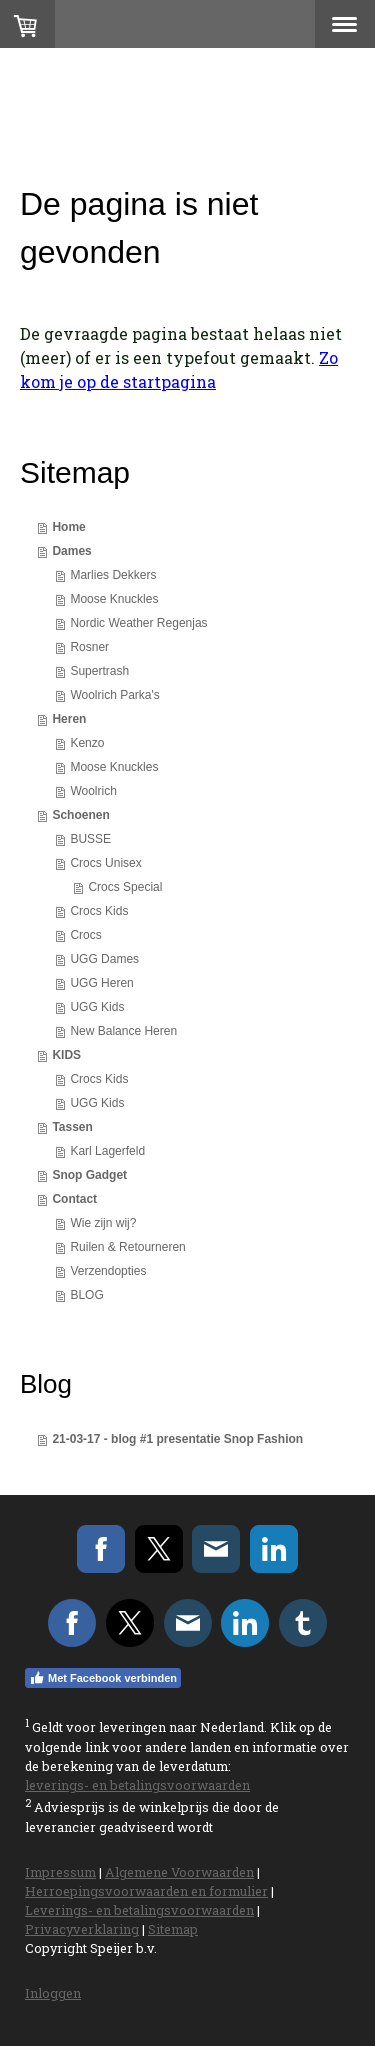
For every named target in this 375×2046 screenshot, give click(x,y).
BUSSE (90, 839)
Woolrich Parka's (114, 695)
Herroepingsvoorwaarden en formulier (146, 1891)
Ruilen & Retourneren (127, 1247)
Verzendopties (108, 1271)
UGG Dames (104, 959)
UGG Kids (97, 1007)
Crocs (85, 935)
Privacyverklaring (82, 1929)
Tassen (72, 1127)
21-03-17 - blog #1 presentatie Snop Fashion (177, 1439)
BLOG (86, 1295)
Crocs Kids (99, 911)
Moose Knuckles (114, 599)
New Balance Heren (123, 1031)
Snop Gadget (89, 1175)
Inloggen (53, 1993)
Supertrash (99, 671)
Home (68, 527)
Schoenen (80, 815)
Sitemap (173, 1929)
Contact (74, 1199)
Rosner (89, 647)
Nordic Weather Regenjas (138, 623)
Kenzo (87, 743)
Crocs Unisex (105, 863)
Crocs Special (125, 887)
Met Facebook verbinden (103, 1678)
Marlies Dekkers (113, 575)
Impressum (60, 1872)
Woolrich (93, 791)
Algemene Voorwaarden (179, 1872)
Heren (69, 719)
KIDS (66, 1055)
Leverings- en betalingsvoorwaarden (139, 1910)
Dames (71, 551)
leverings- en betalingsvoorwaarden (137, 1785)
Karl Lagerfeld (107, 1151)
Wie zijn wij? (103, 1223)
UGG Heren (101, 983)
